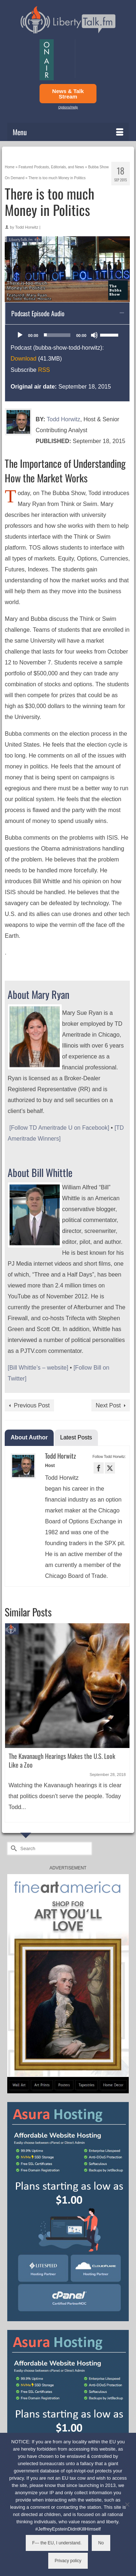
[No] (127, 2504)
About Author (29, 1437)
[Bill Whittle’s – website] (38, 1368)
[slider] (57, 335)
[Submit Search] (12, 1848)
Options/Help (68, 107)
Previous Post (32, 1405)
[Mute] (94, 335)
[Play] (20, 335)
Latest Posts (76, 1437)
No (101, 2542)
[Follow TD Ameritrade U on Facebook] (59, 1128)
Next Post (108, 1405)
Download (23, 358)
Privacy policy (68, 2560)
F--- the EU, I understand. (57, 2542)
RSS (44, 370)
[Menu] (68, 132)
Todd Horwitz (26, 227)
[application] (67, 335)
